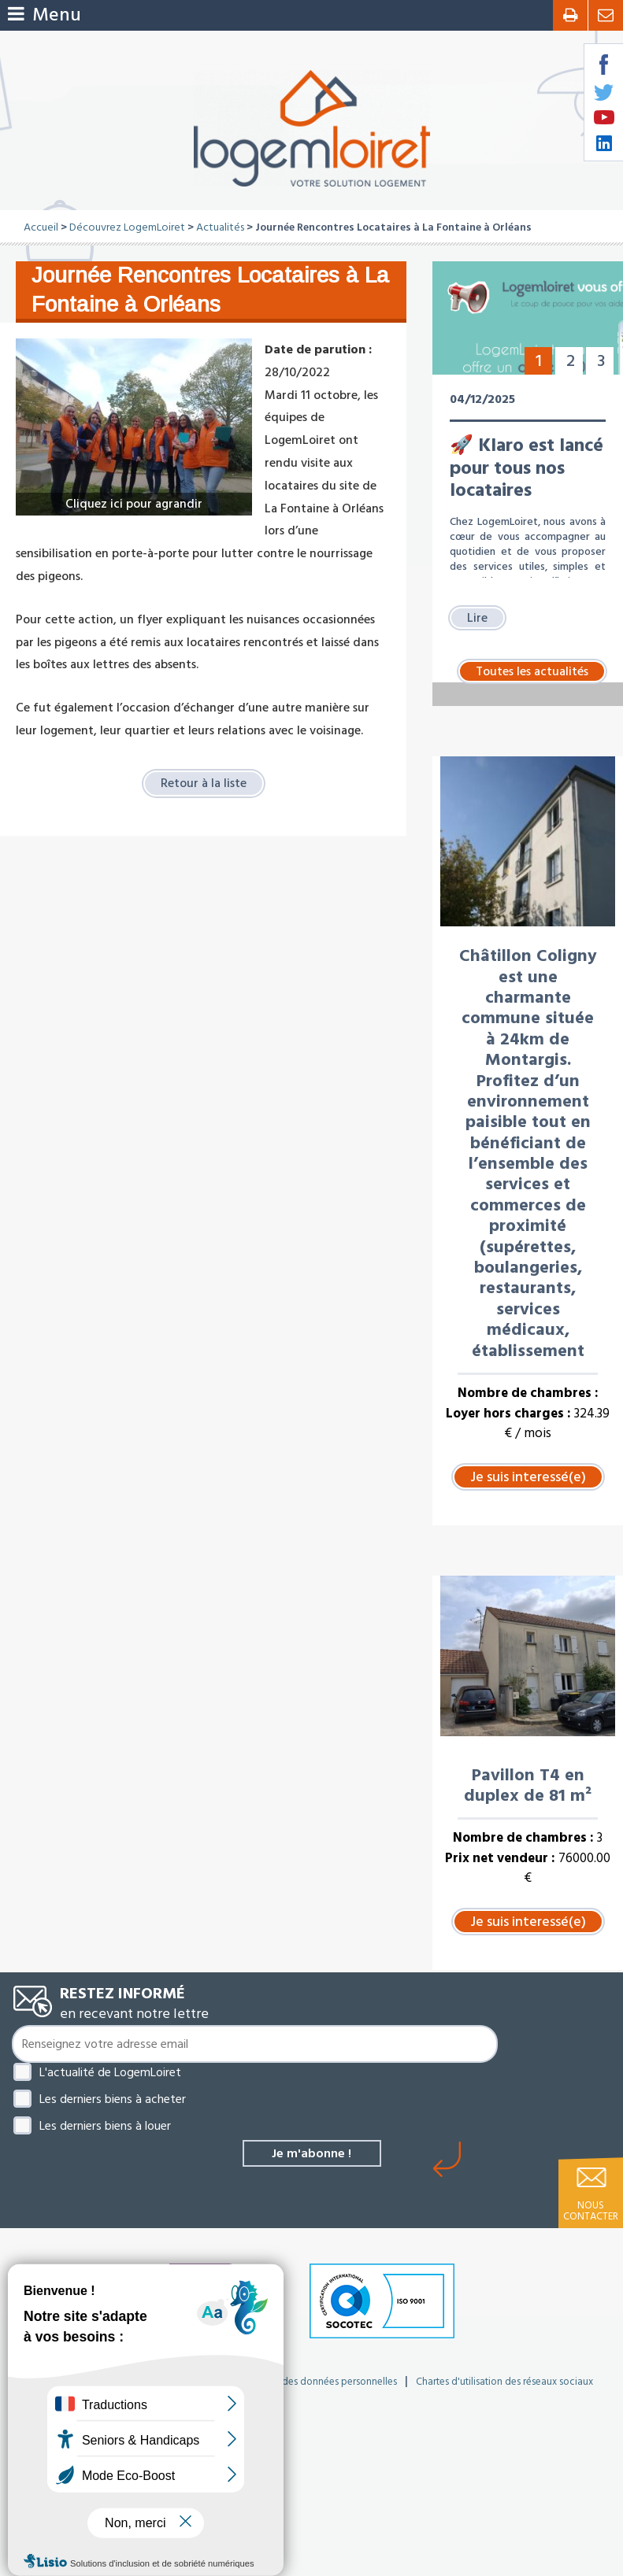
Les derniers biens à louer (105, 2125)
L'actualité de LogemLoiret (110, 2072)
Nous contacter (590, 2210)
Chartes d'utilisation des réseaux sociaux (504, 2382)
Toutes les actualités (532, 671)
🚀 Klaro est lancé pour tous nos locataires (526, 468)
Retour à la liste (204, 783)
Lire (477, 617)
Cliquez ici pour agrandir (133, 503)
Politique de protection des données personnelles (286, 2382)
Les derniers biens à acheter (112, 2099)
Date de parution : (318, 349)
